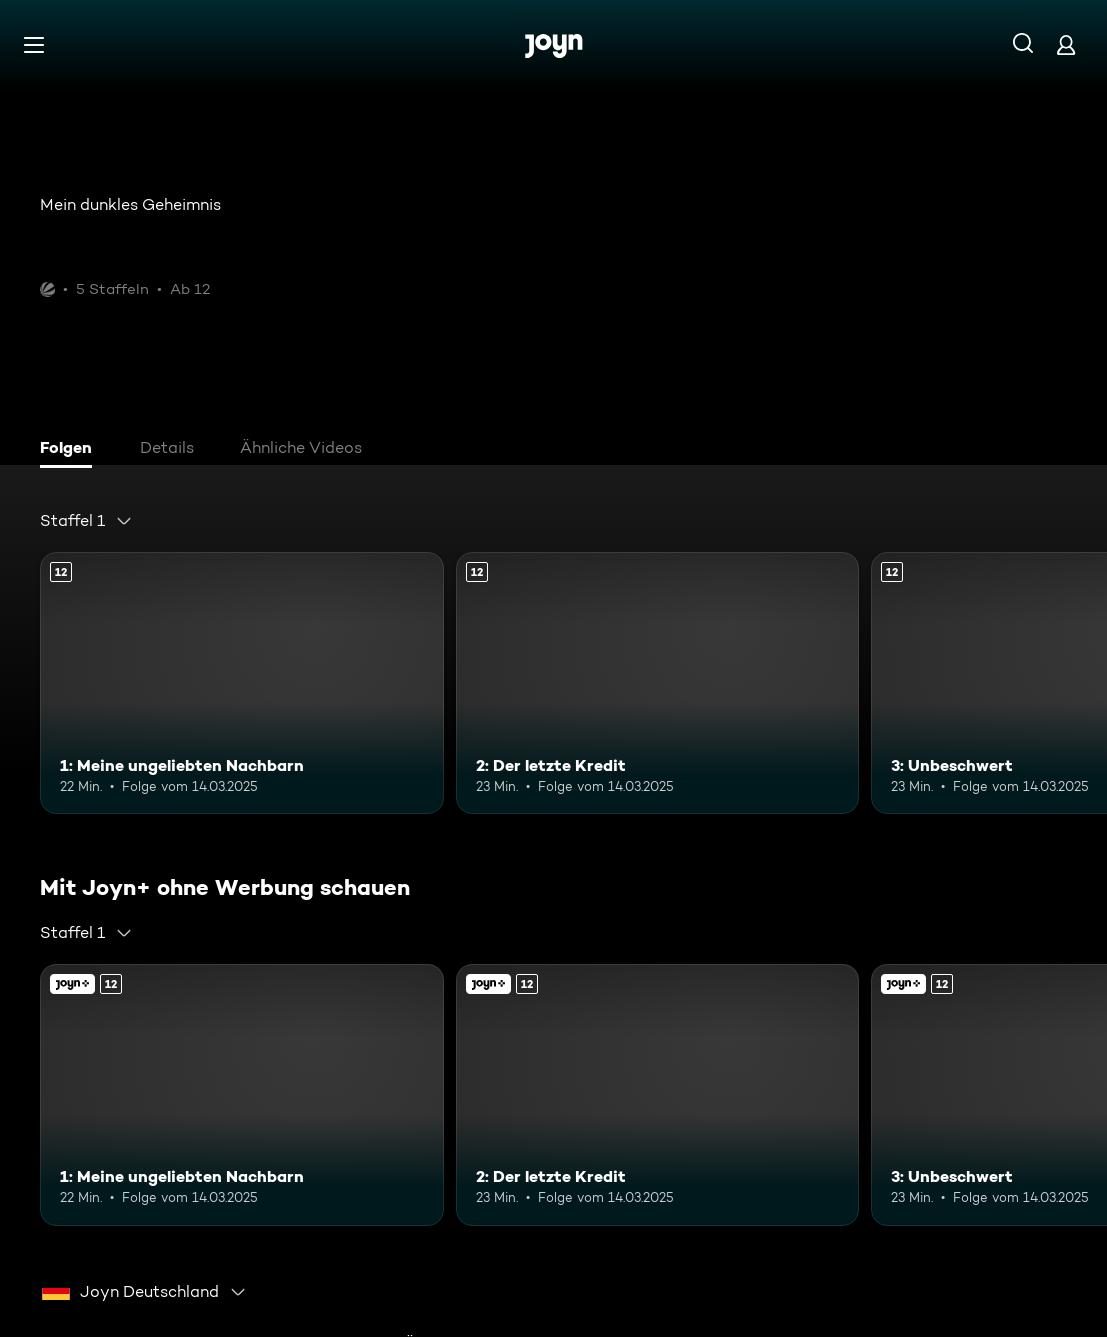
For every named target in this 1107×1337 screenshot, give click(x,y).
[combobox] (86, 521)
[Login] (1066, 44)
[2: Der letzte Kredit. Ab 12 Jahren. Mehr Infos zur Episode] (658, 683)
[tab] (71, 450)
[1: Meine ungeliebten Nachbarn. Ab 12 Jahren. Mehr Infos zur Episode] (242, 683)
